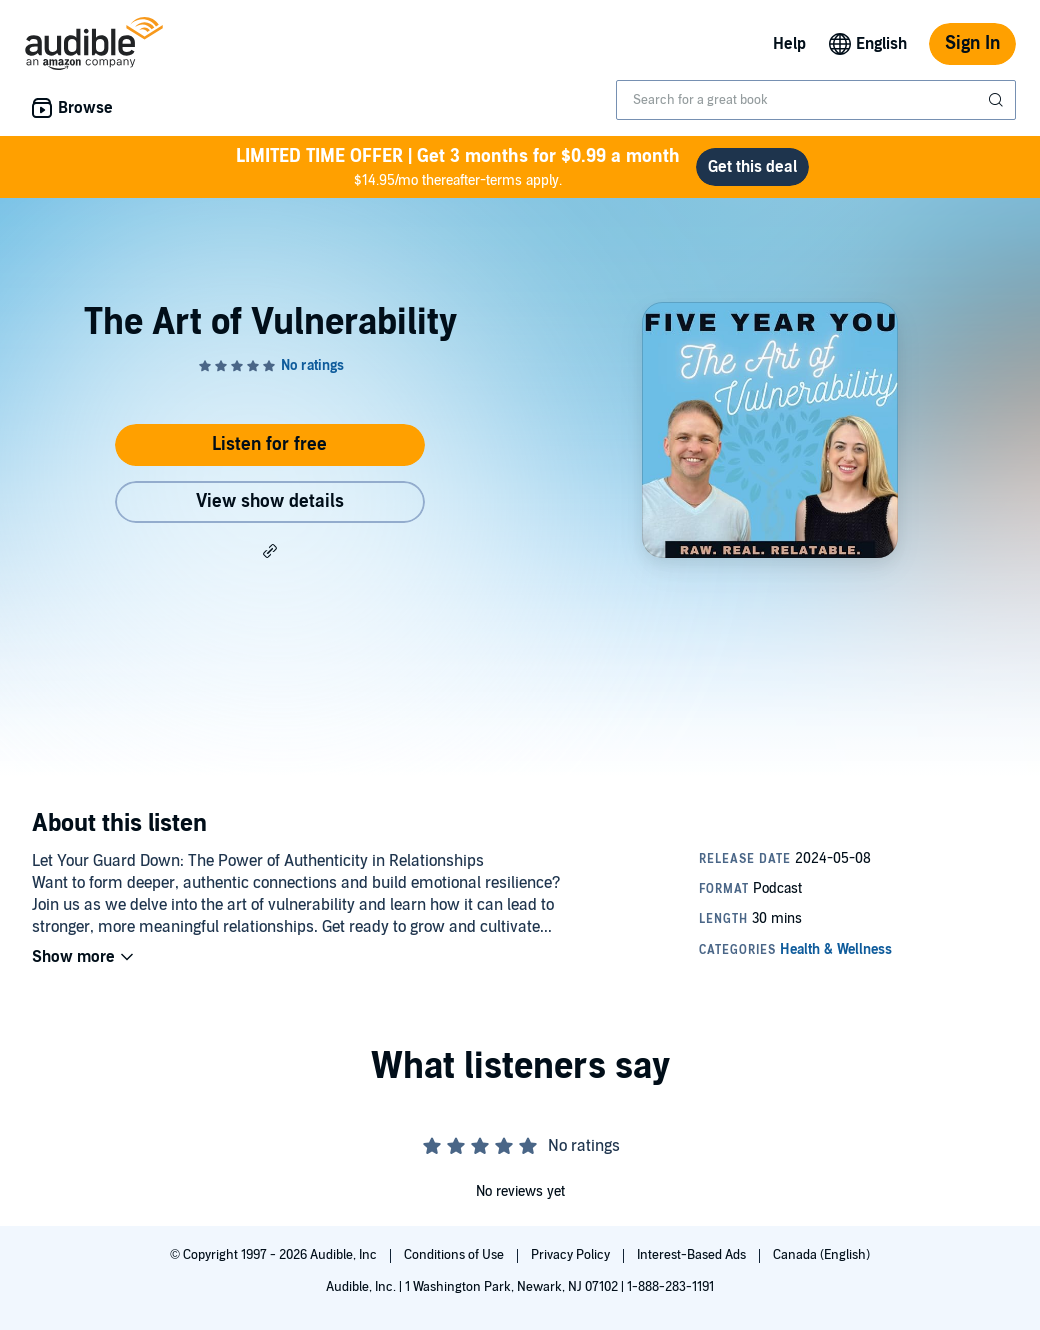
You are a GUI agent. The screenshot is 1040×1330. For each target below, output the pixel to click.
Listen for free (269, 444)
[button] (270, 550)
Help (789, 44)
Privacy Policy (572, 1255)
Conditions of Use (455, 1255)
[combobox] (816, 100)
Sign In (972, 43)
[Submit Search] (998, 100)
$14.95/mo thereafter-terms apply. (458, 166)
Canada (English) (821, 1255)
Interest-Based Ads (693, 1255)
